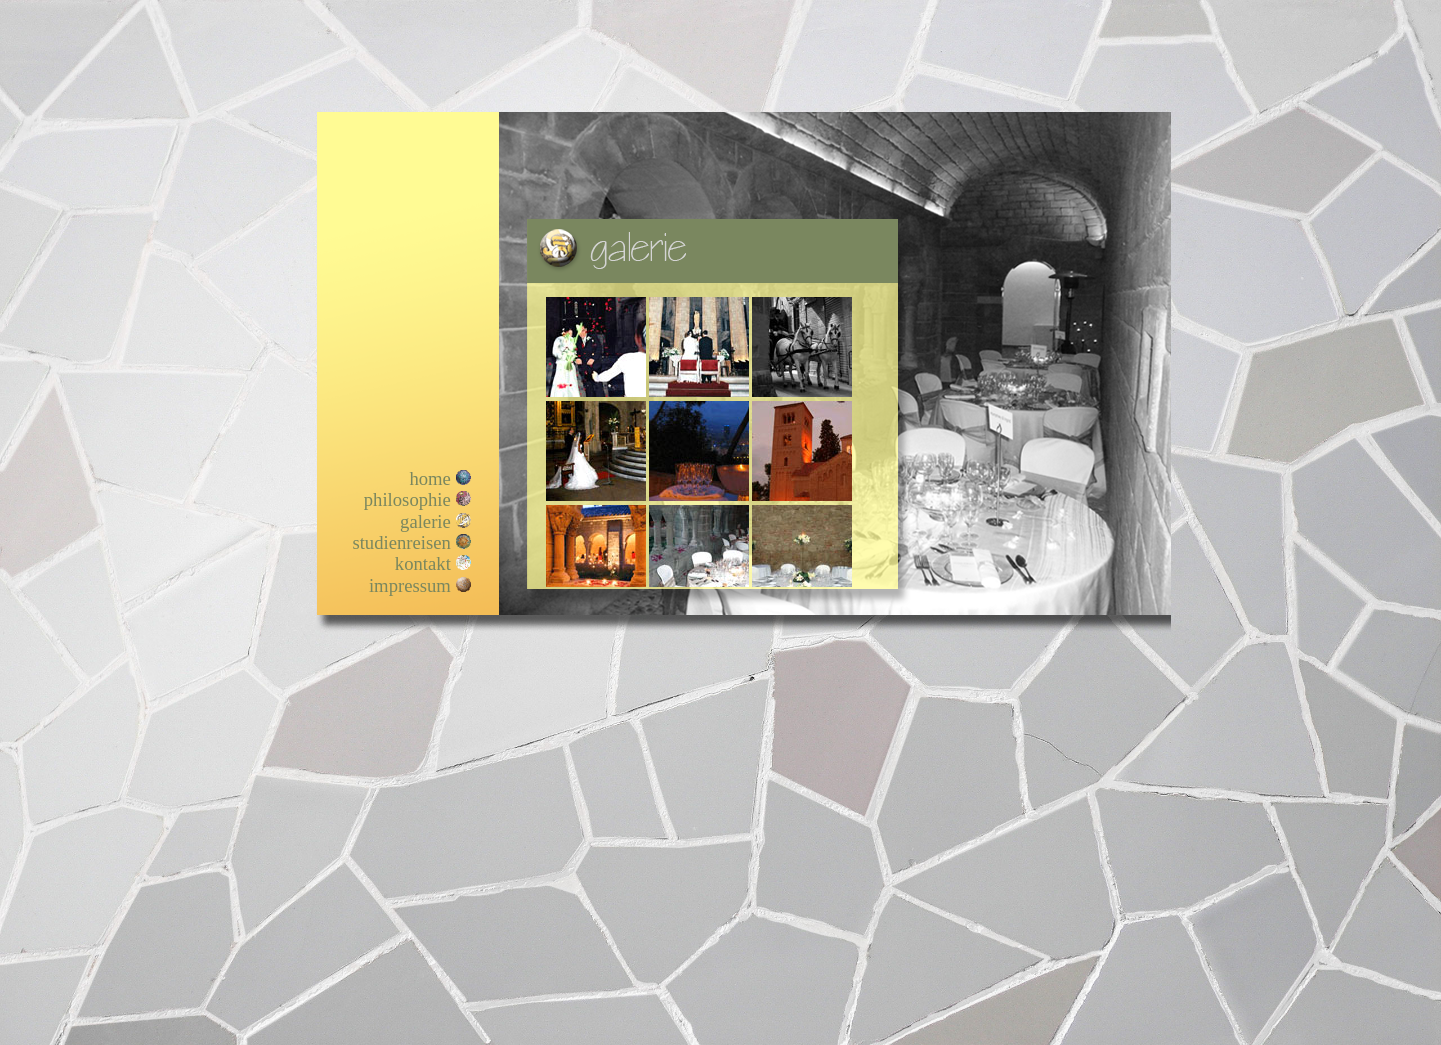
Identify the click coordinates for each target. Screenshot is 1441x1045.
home (429, 478)
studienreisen (401, 542)
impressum (410, 585)
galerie (425, 521)
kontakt (423, 563)
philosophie (407, 499)
